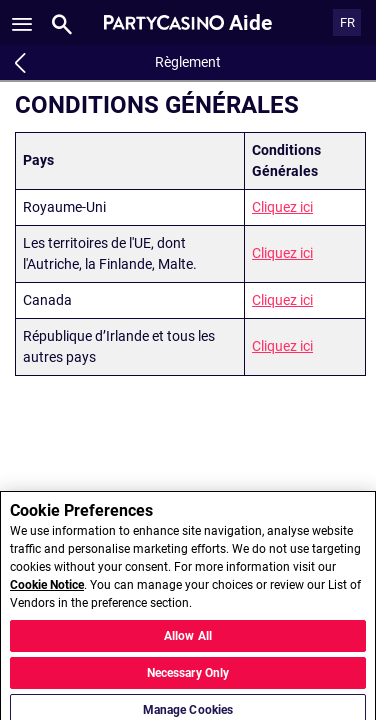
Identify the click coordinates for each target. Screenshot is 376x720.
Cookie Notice (47, 595)
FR (347, 22)
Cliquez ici (282, 207)
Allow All (188, 645)
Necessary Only (188, 682)
